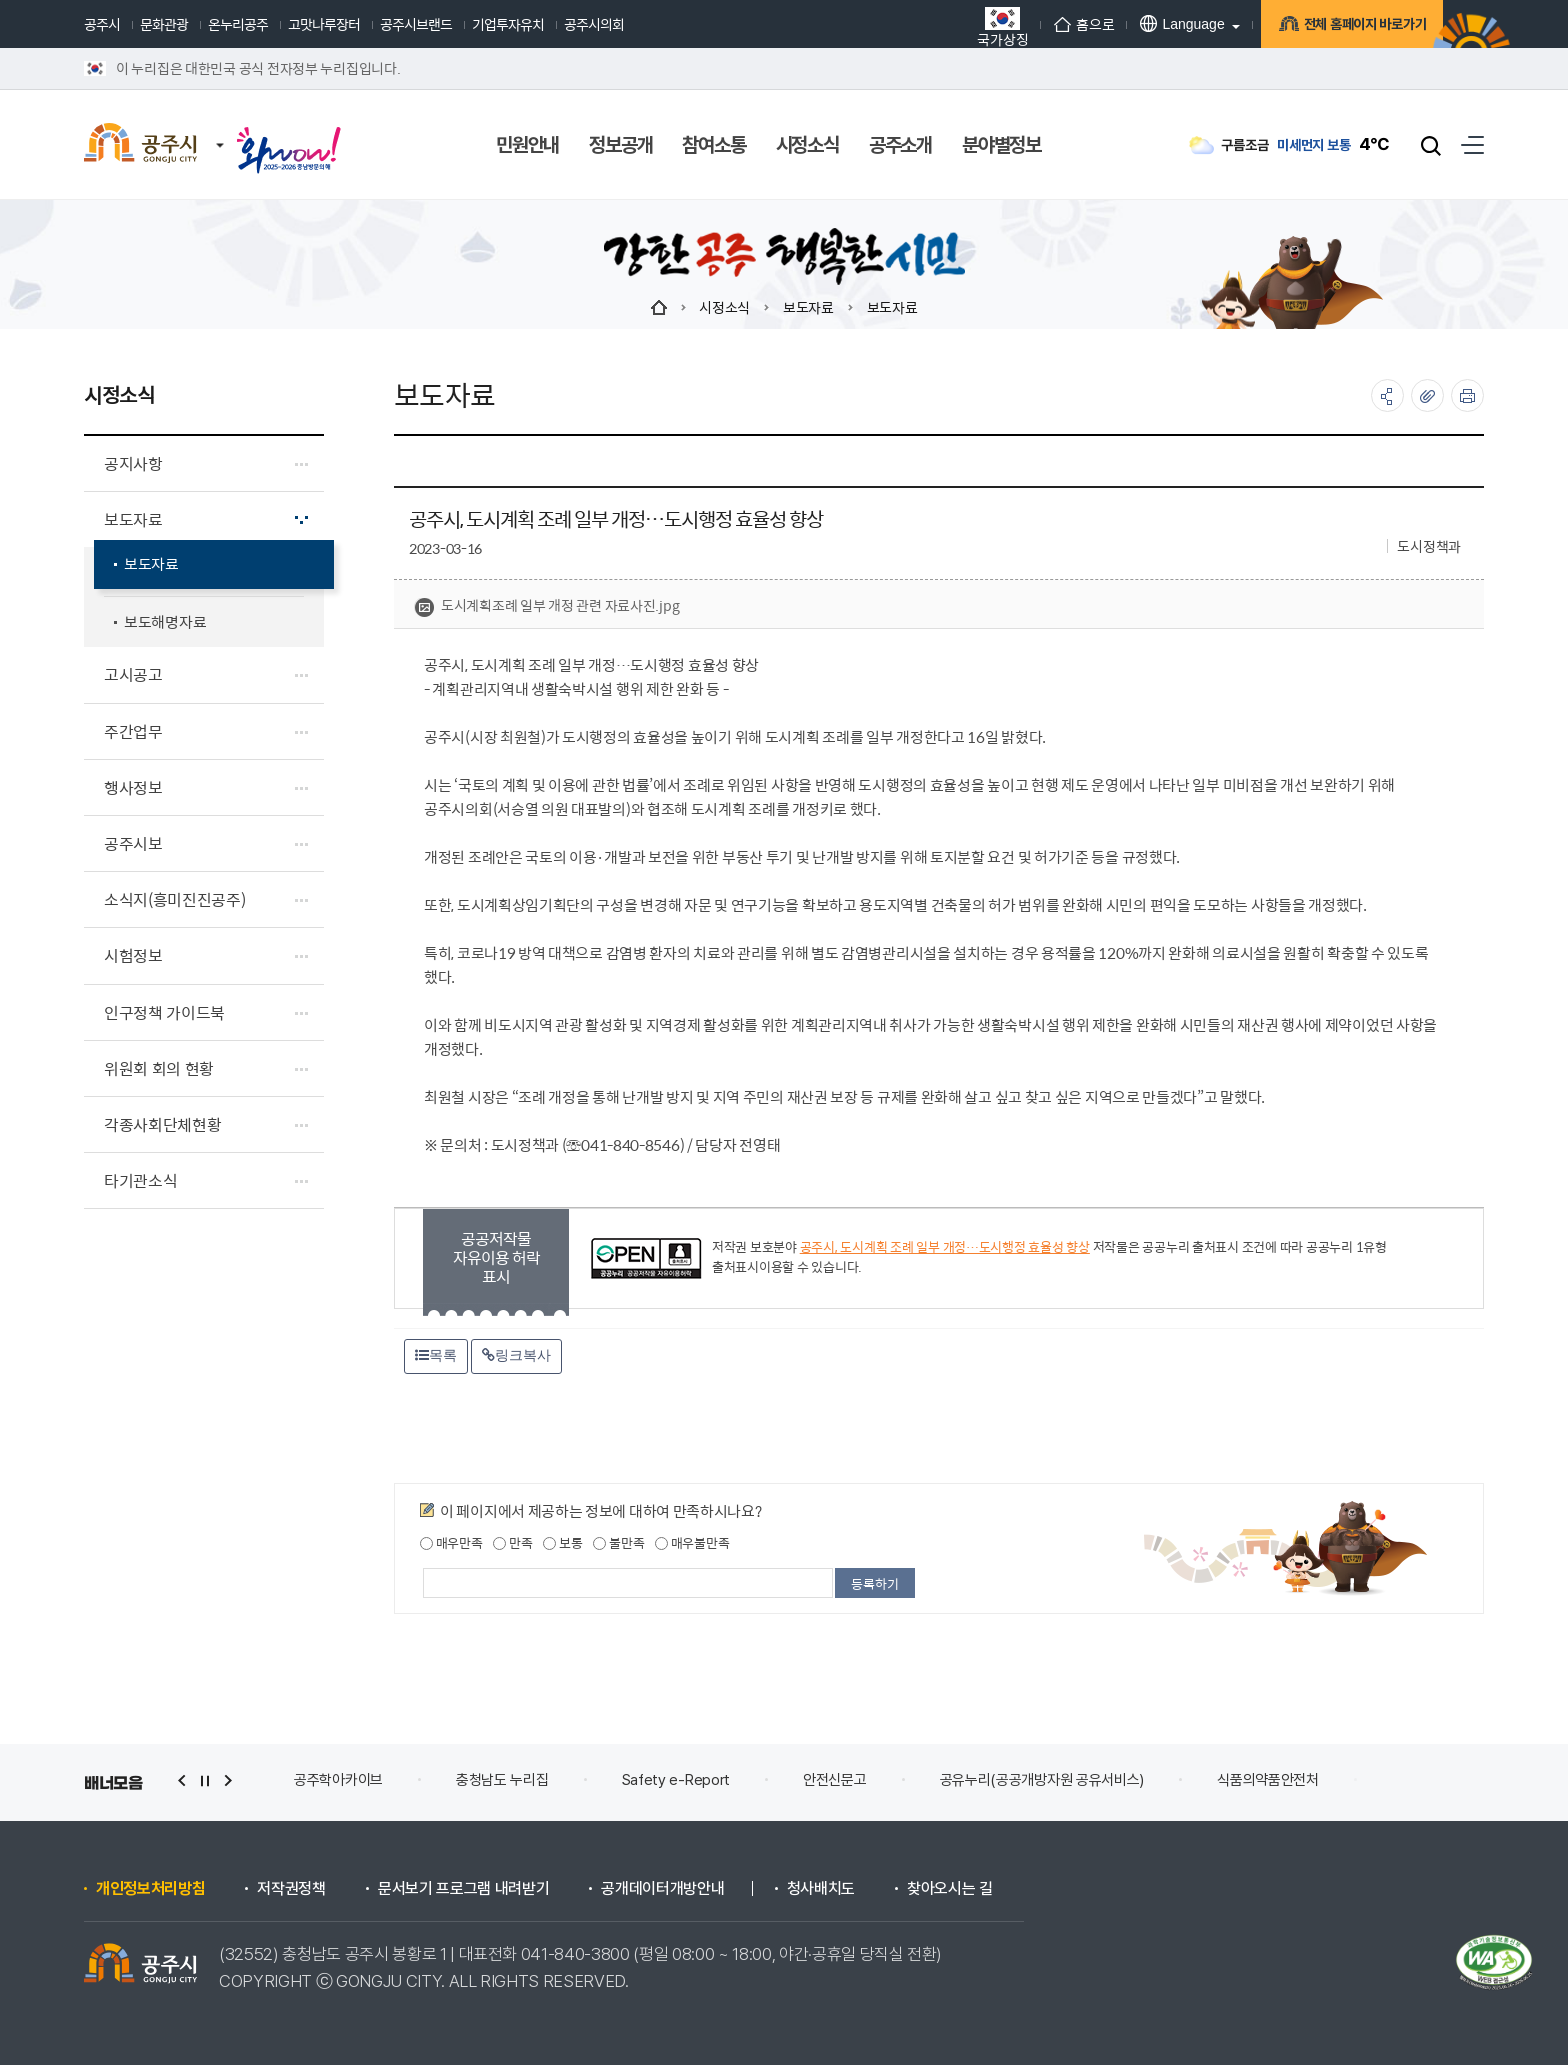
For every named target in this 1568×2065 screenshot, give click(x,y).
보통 (562, 1543)
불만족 (618, 1543)
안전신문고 (835, 1780)
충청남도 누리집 (502, 1780)
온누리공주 (238, 24)
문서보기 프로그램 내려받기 (464, 1889)
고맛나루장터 (324, 24)
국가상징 (982, 26)
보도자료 (808, 307)
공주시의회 (594, 24)
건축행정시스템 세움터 (1457, 1780)
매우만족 (451, 1543)
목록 (436, 1355)
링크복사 (516, 1355)
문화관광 (164, 24)
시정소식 (724, 307)
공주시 (102, 24)
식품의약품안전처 (1268, 1780)
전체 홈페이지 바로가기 (1349, 24)
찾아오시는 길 (950, 1889)
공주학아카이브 (338, 1780)
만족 (512, 1543)
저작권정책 (291, 1889)
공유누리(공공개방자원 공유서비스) (1042, 1780)
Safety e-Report (676, 1780)
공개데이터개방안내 (662, 1889)
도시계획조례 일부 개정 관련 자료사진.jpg (546, 606)
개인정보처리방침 (150, 1889)
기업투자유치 (508, 24)
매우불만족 (692, 1543)
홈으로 (1064, 24)
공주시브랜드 (416, 24)
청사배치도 (821, 1889)
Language (1162, 23)
